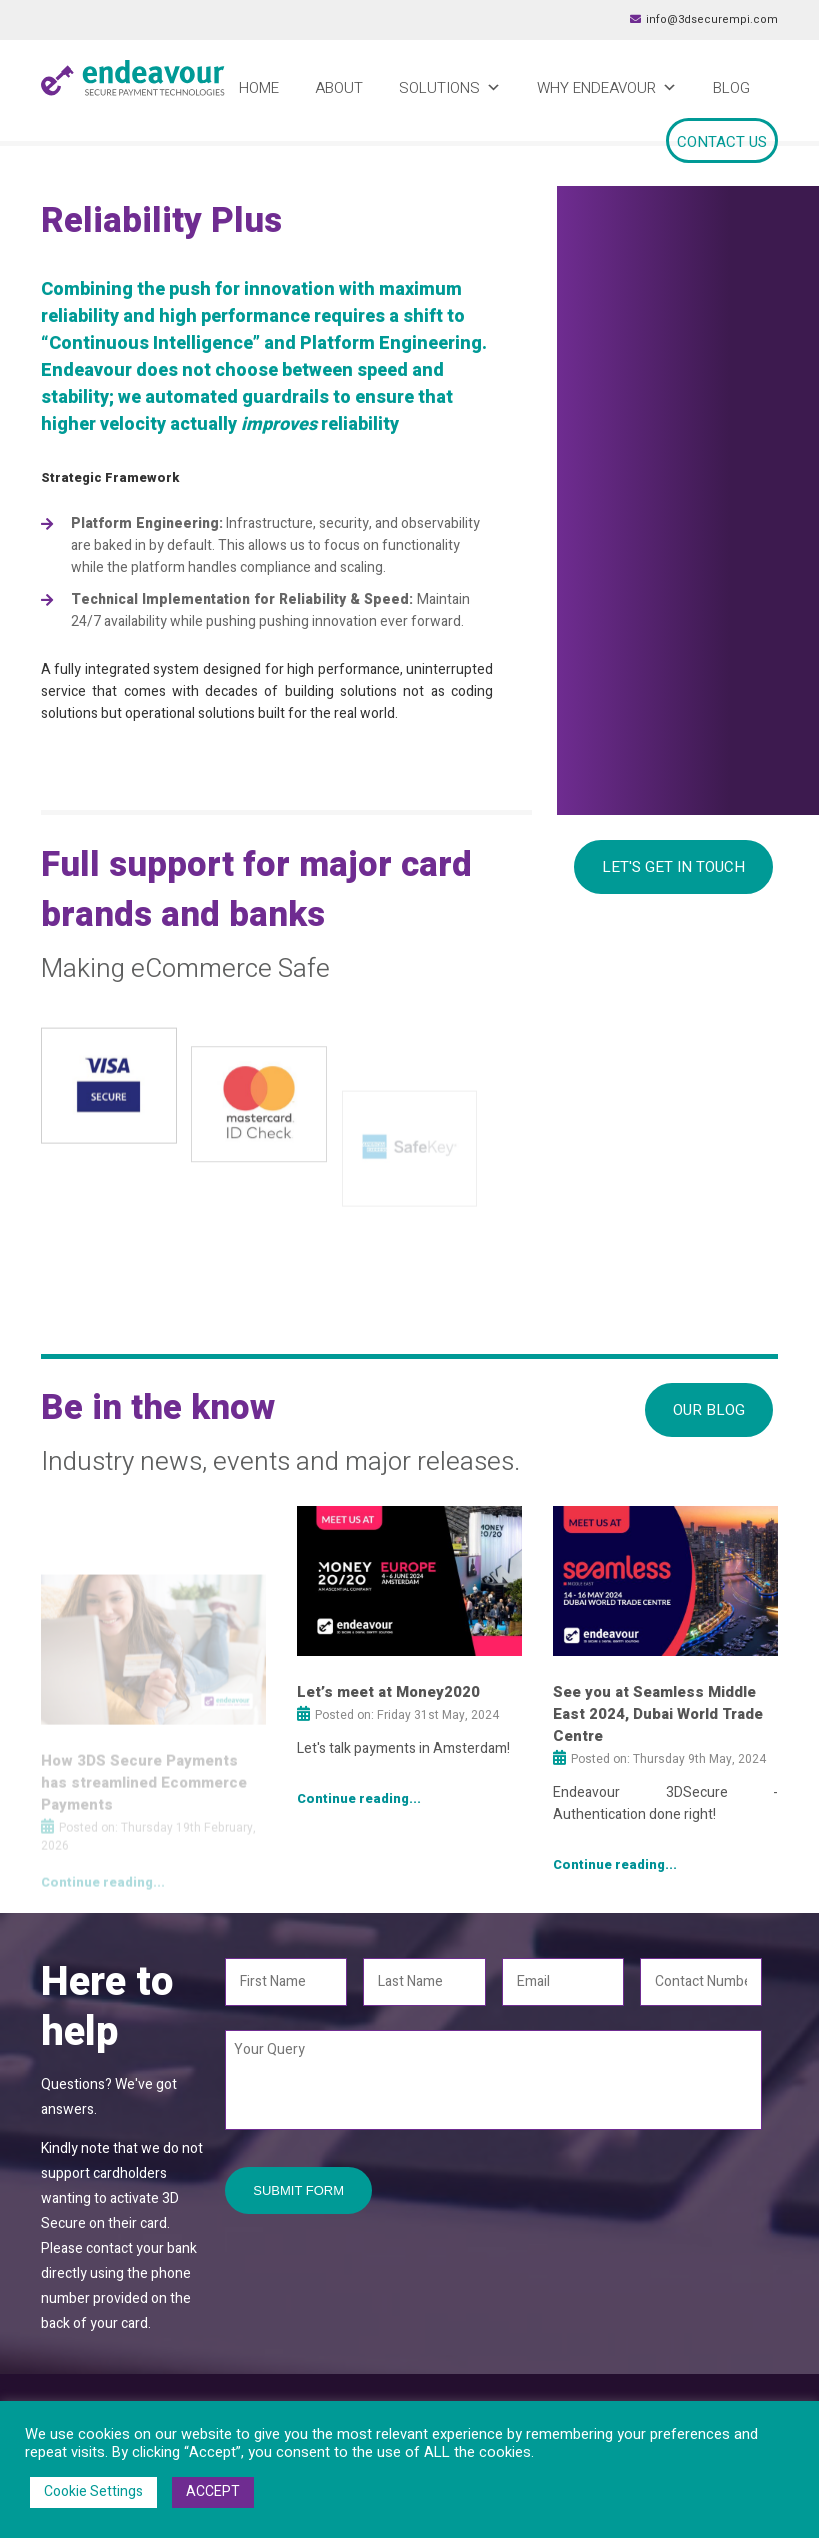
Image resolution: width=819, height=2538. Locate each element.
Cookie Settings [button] (93, 2491)
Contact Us (722, 142)
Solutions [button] (450, 88)
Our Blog (709, 1410)
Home (259, 88)
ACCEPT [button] (213, 2491)
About (339, 88)
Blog (731, 88)
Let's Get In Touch (673, 867)
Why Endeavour (607, 88)
